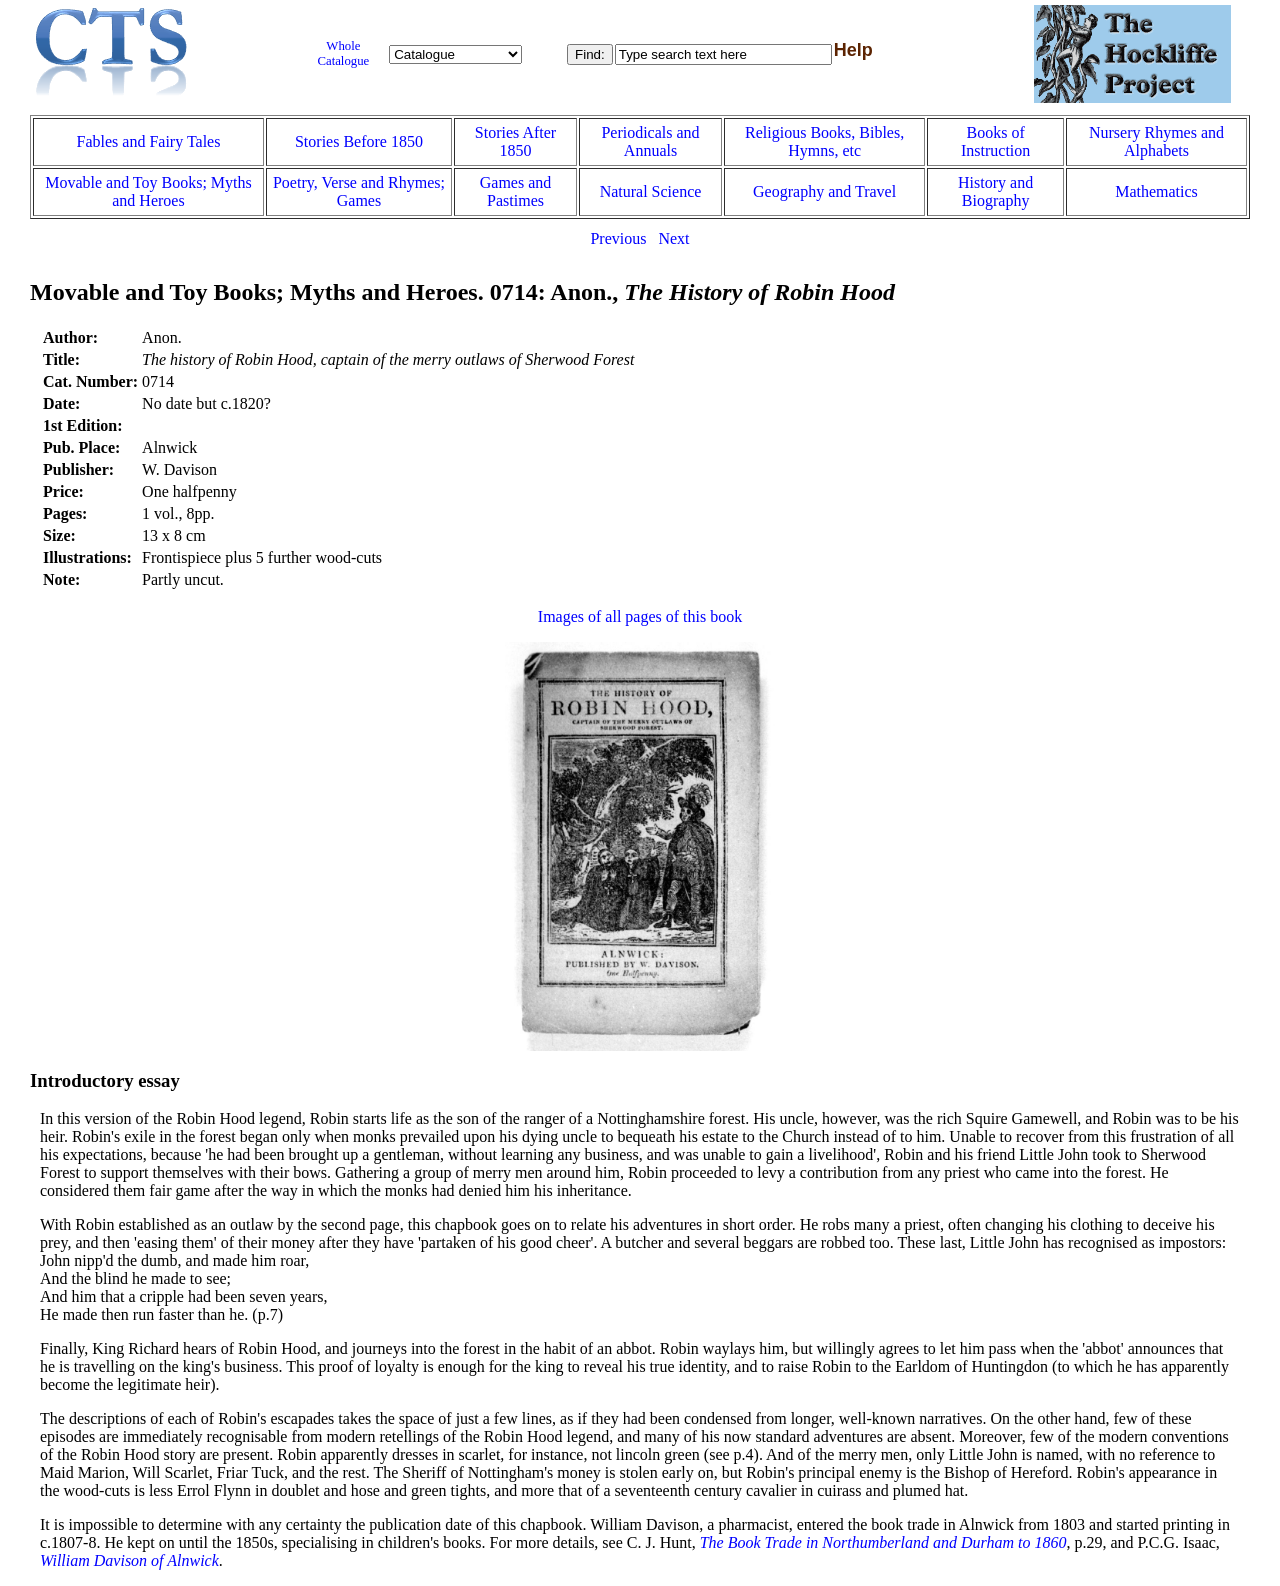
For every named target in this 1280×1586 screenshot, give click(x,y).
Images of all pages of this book (640, 616)
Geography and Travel (824, 191)
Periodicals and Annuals (650, 141)
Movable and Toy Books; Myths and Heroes (148, 191)
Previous (618, 238)
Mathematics (1156, 191)
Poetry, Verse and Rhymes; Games (359, 191)
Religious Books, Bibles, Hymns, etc (824, 141)
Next (673, 238)
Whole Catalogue (343, 53)
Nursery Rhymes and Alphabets (1156, 141)
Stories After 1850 (515, 141)
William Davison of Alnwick (129, 1560)
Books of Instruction (995, 141)
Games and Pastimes (516, 191)
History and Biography (995, 191)
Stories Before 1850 (359, 141)
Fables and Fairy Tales (149, 141)
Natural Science (651, 191)
